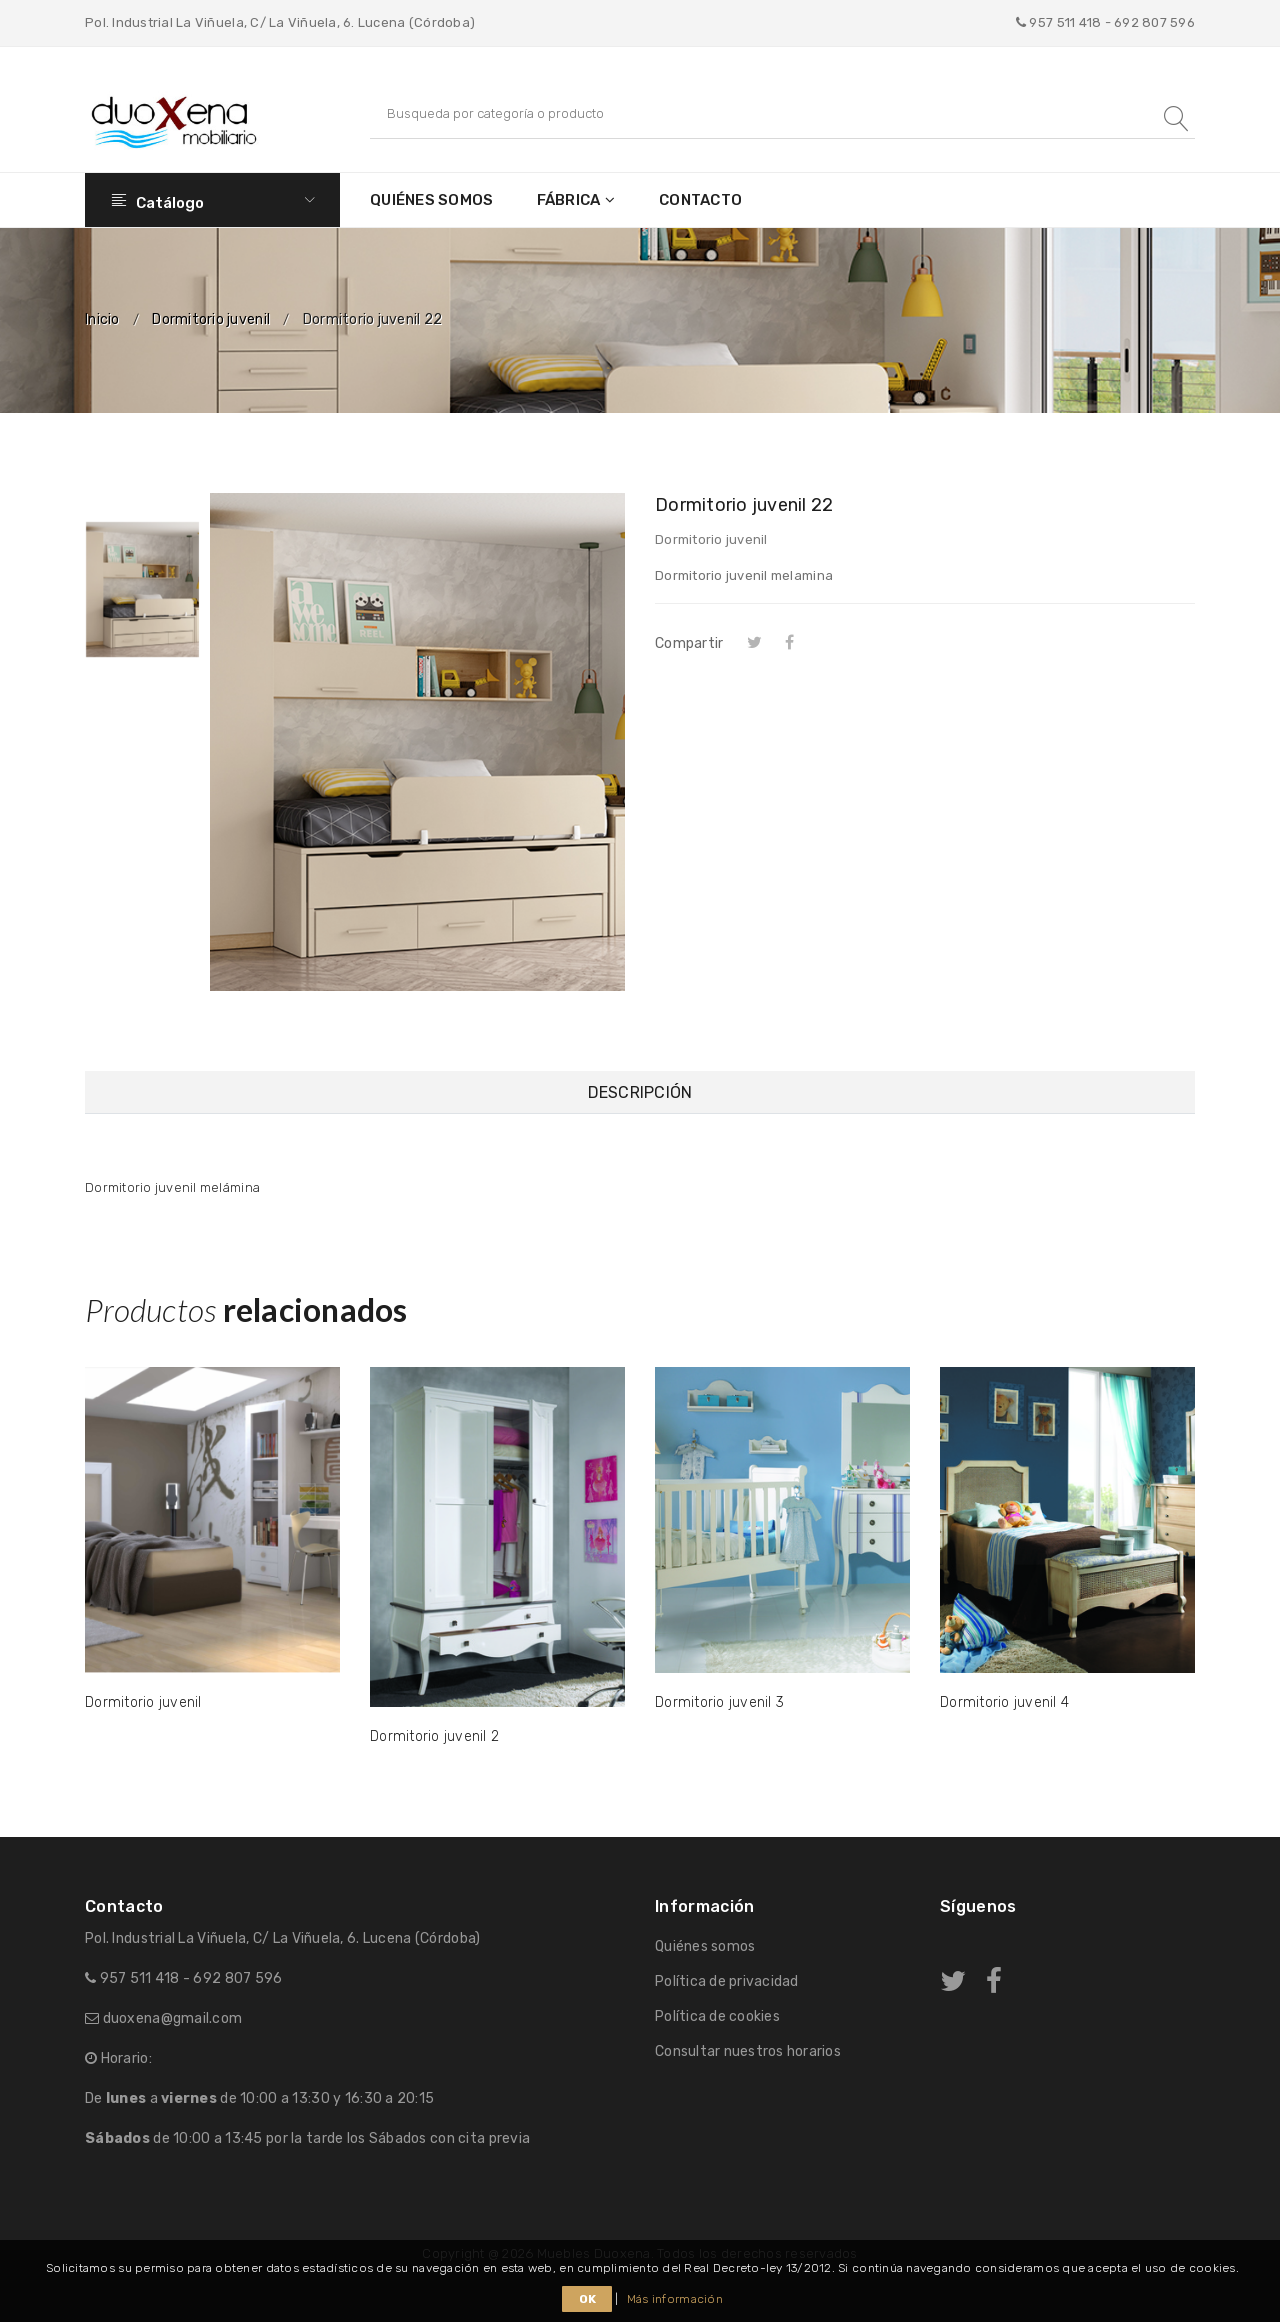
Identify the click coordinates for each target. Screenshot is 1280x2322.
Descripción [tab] (640, 1092)
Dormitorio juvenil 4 (1004, 1702)
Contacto (700, 200)
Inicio (102, 320)
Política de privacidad (727, 1981)
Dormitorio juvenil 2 (434, 1736)
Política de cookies (717, 2016)
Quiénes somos (431, 200)
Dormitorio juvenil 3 (719, 1702)
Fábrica (569, 200)
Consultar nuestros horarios (748, 2051)
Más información (675, 2299)
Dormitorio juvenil (211, 320)
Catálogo (212, 200)
